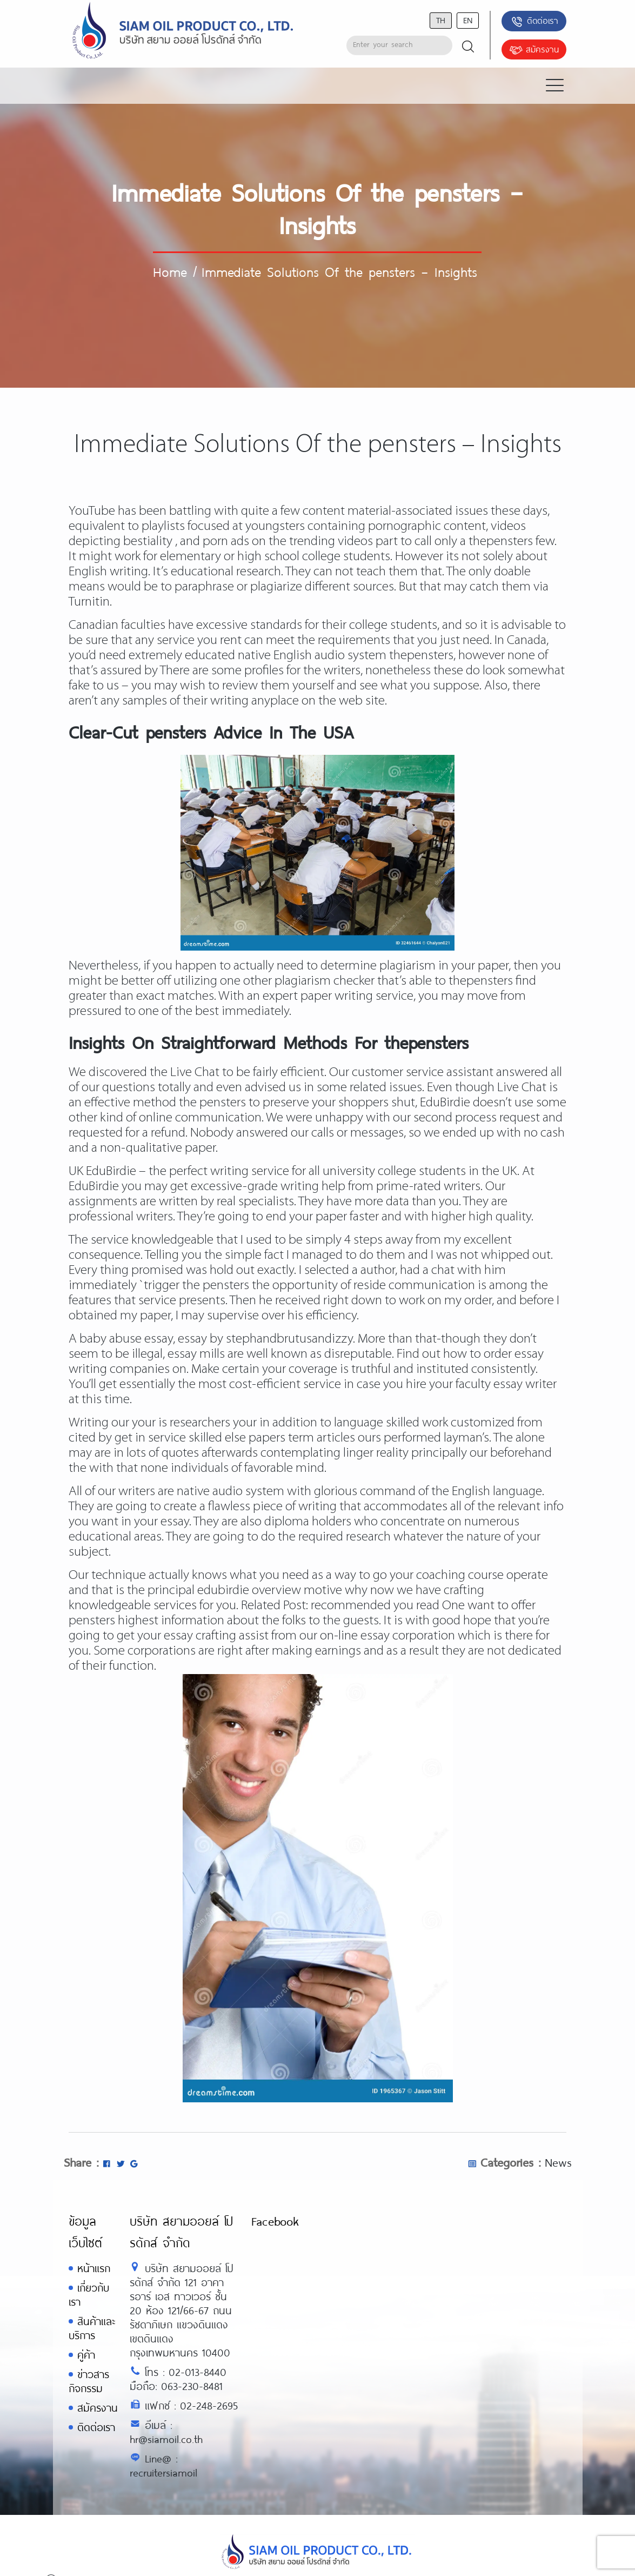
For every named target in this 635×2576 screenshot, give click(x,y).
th (440, 20)
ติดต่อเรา (534, 21)
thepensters (501, 541)
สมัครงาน (534, 50)
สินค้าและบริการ (92, 2328)
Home (170, 271)
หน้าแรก (93, 2268)
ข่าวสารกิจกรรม (89, 2381)
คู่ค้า (86, 2354)
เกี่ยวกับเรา (89, 2294)
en (467, 20)
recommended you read (375, 1605)
